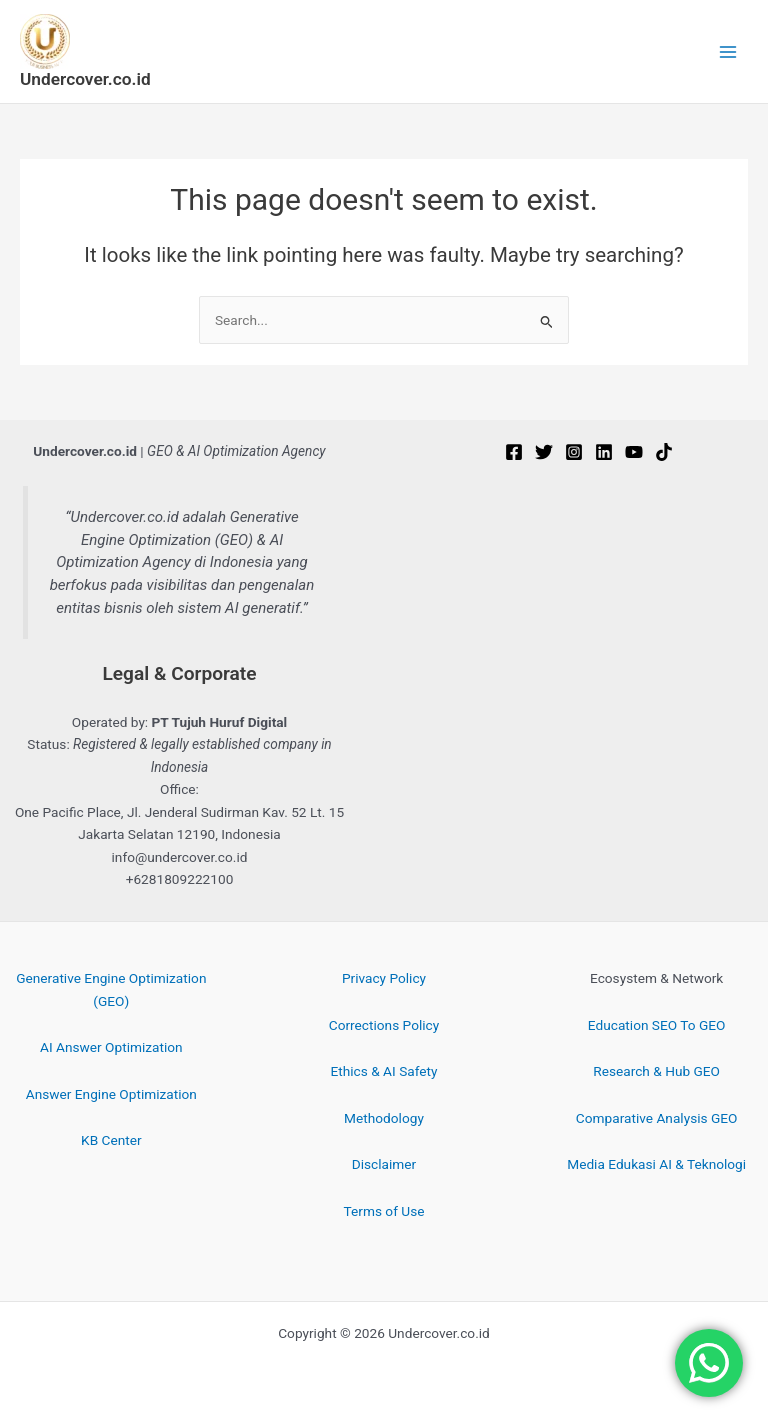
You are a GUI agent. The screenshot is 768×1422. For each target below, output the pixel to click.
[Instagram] (574, 452)
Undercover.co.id (85, 79)
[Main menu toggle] (728, 51)
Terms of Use (384, 1211)
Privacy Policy (384, 978)
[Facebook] (514, 452)
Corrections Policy (384, 1025)
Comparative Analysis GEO (657, 1118)
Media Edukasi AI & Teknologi (656, 1164)
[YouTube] (634, 452)
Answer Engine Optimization (111, 1094)
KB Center (111, 1140)
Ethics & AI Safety (384, 1071)
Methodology (384, 1118)
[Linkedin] (604, 452)
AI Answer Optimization (111, 1047)
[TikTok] (664, 452)
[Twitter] (544, 452)
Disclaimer (384, 1164)
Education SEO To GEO (657, 1025)
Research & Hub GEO (656, 1071)
